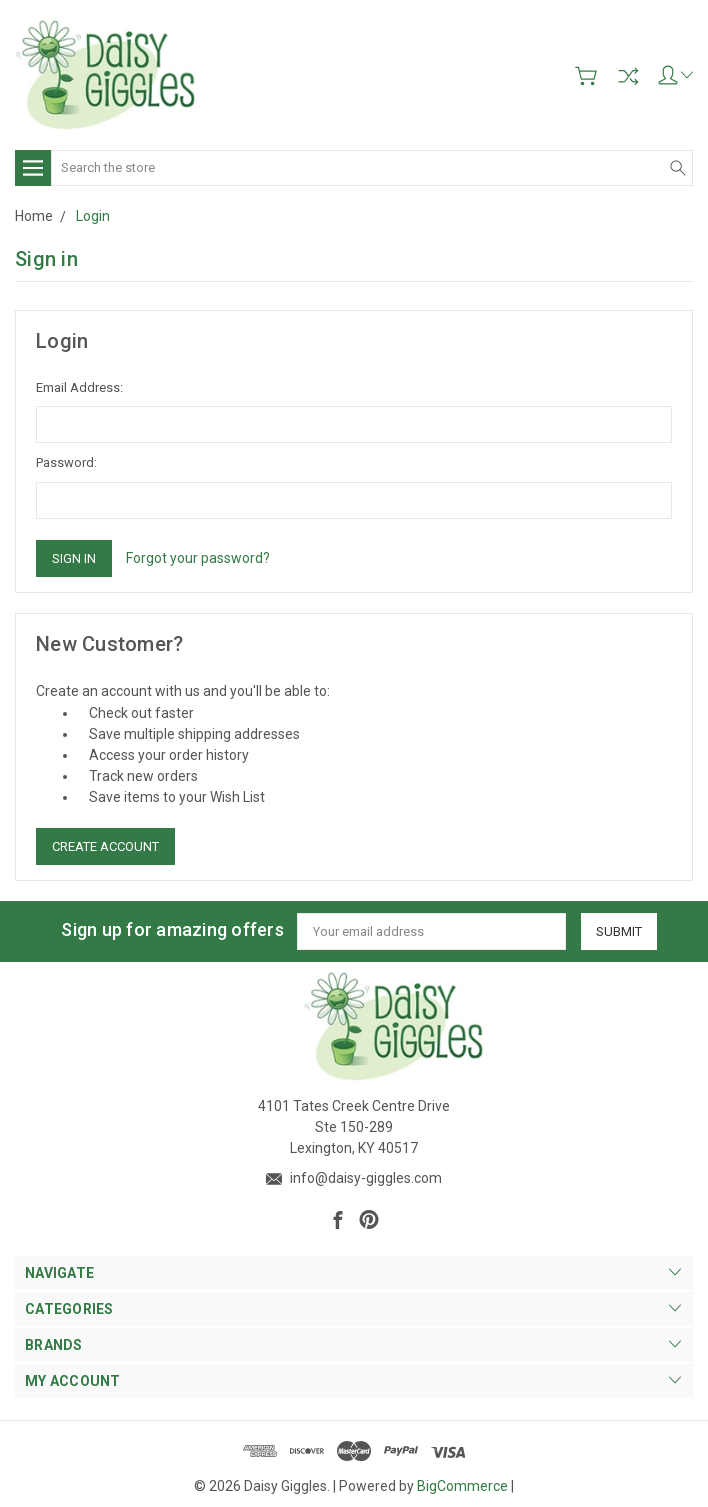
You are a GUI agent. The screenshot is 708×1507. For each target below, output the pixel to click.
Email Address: (79, 387)
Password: (66, 462)
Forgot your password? (198, 558)
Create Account (105, 846)
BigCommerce (462, 1486)
